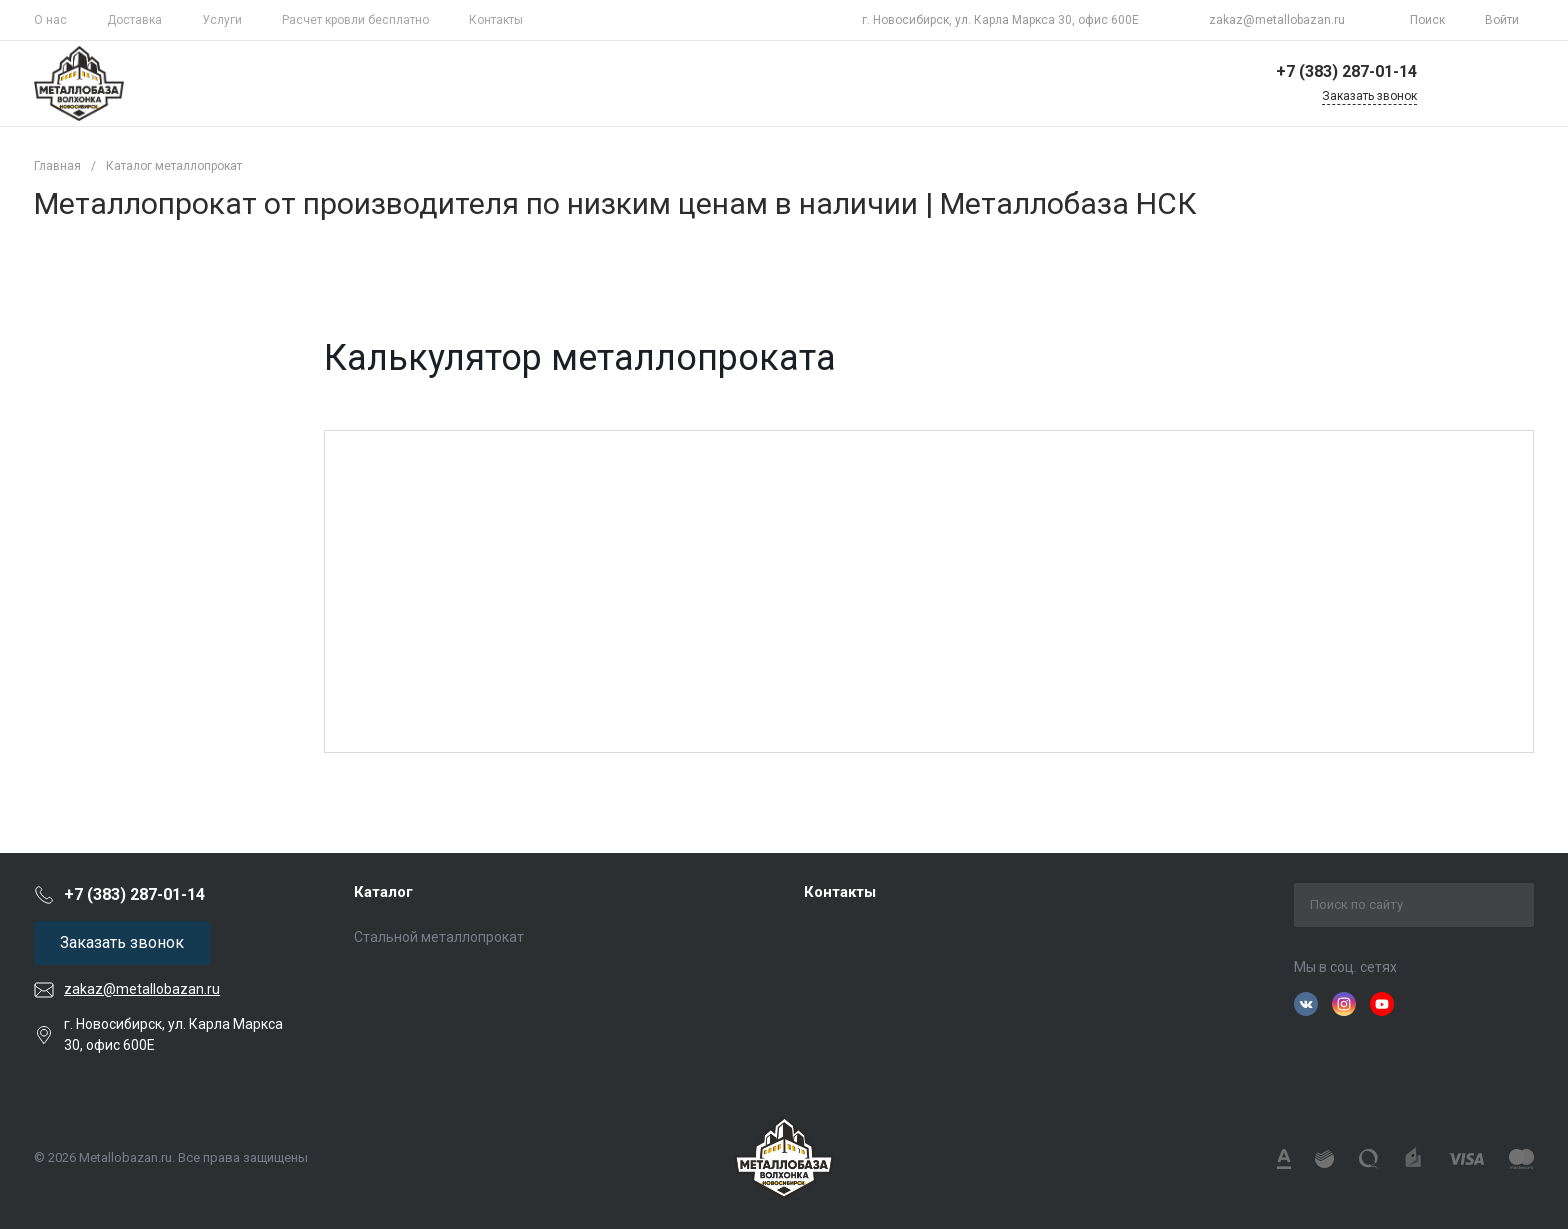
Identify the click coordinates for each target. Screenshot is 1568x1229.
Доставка (134, 20)
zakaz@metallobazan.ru (1277, 20)
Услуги (222, 20)
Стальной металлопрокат (439, 937)
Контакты (496, 20)
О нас (50, 20)
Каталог (383, 892)
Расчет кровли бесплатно (355, 20)
